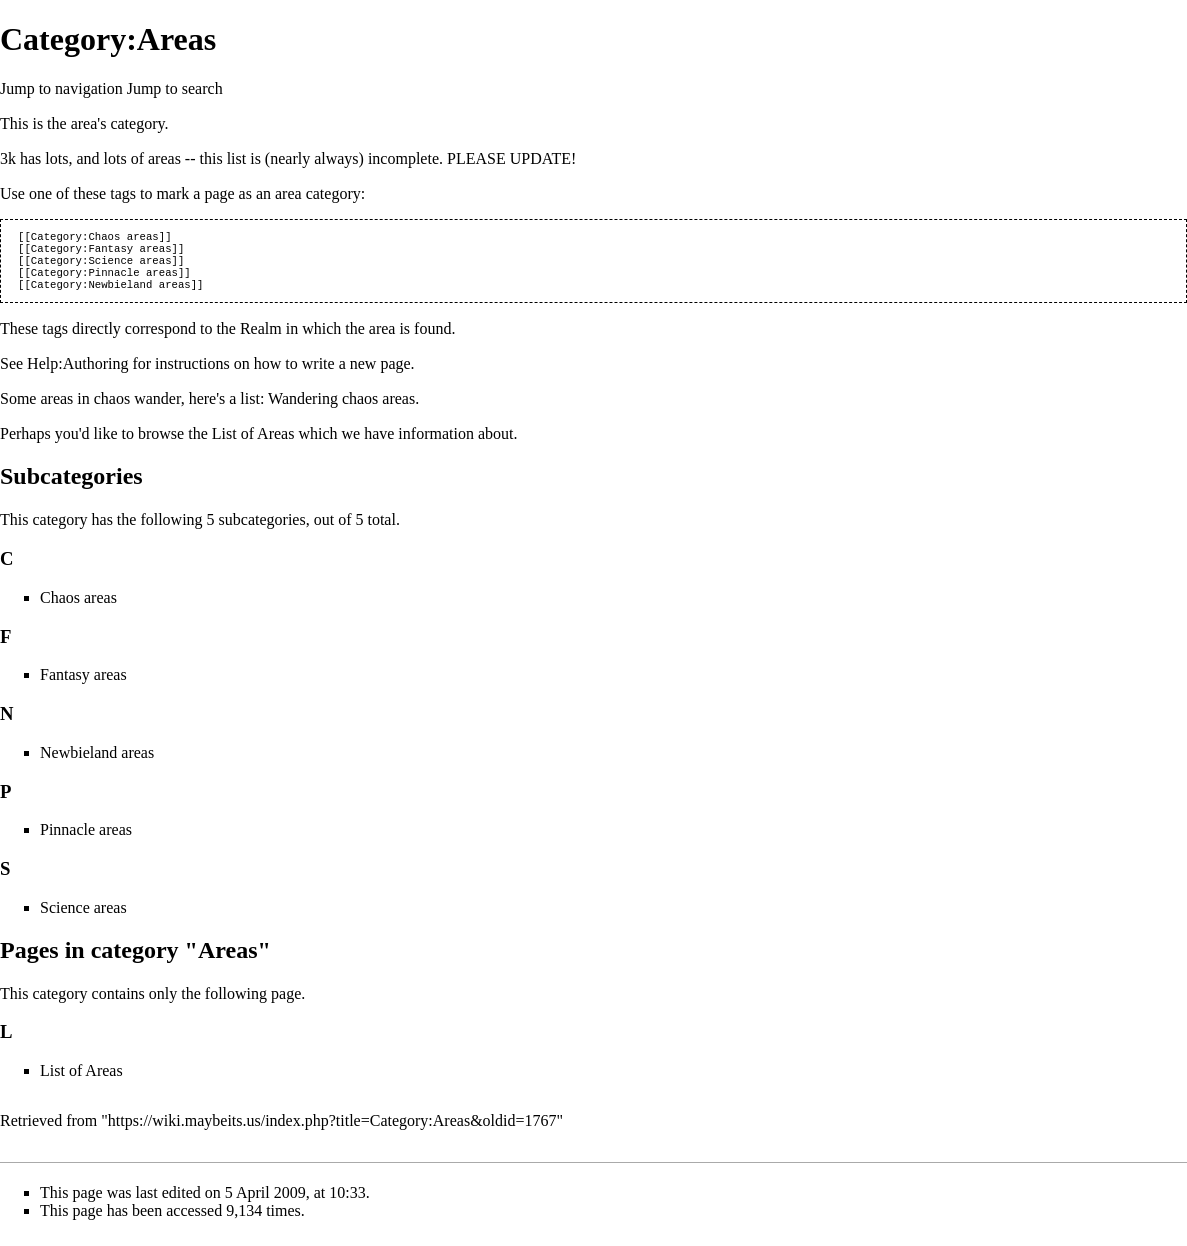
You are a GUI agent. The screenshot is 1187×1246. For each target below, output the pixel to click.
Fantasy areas (83, 684)
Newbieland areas (97, 762)
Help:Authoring (77, 373)
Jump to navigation (61, 88)
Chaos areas (78, 607)
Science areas (83, 917)
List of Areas (253, 443)
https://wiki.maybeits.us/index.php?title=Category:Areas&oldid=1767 (332, 1130)
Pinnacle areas (86, 839)
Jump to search (175, 88)
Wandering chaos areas (341, 408)
